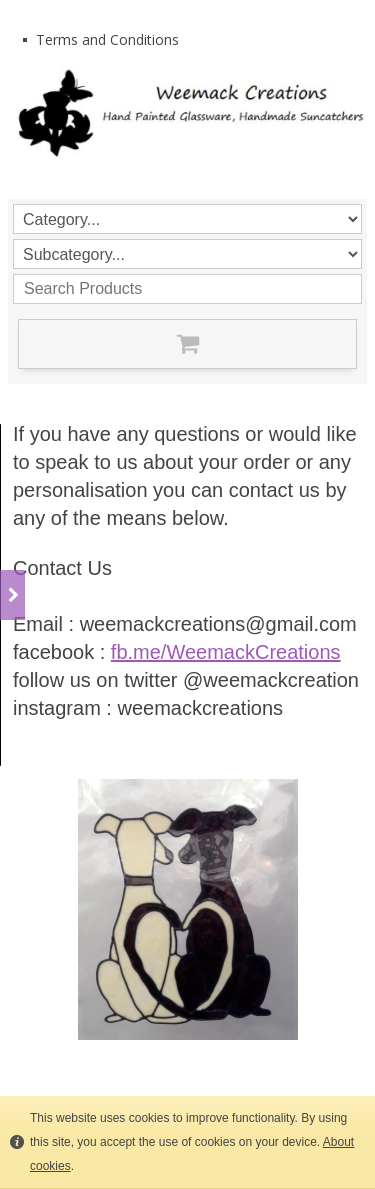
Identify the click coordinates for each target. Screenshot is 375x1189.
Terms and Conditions (107, 39)
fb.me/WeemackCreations (226, 652)
